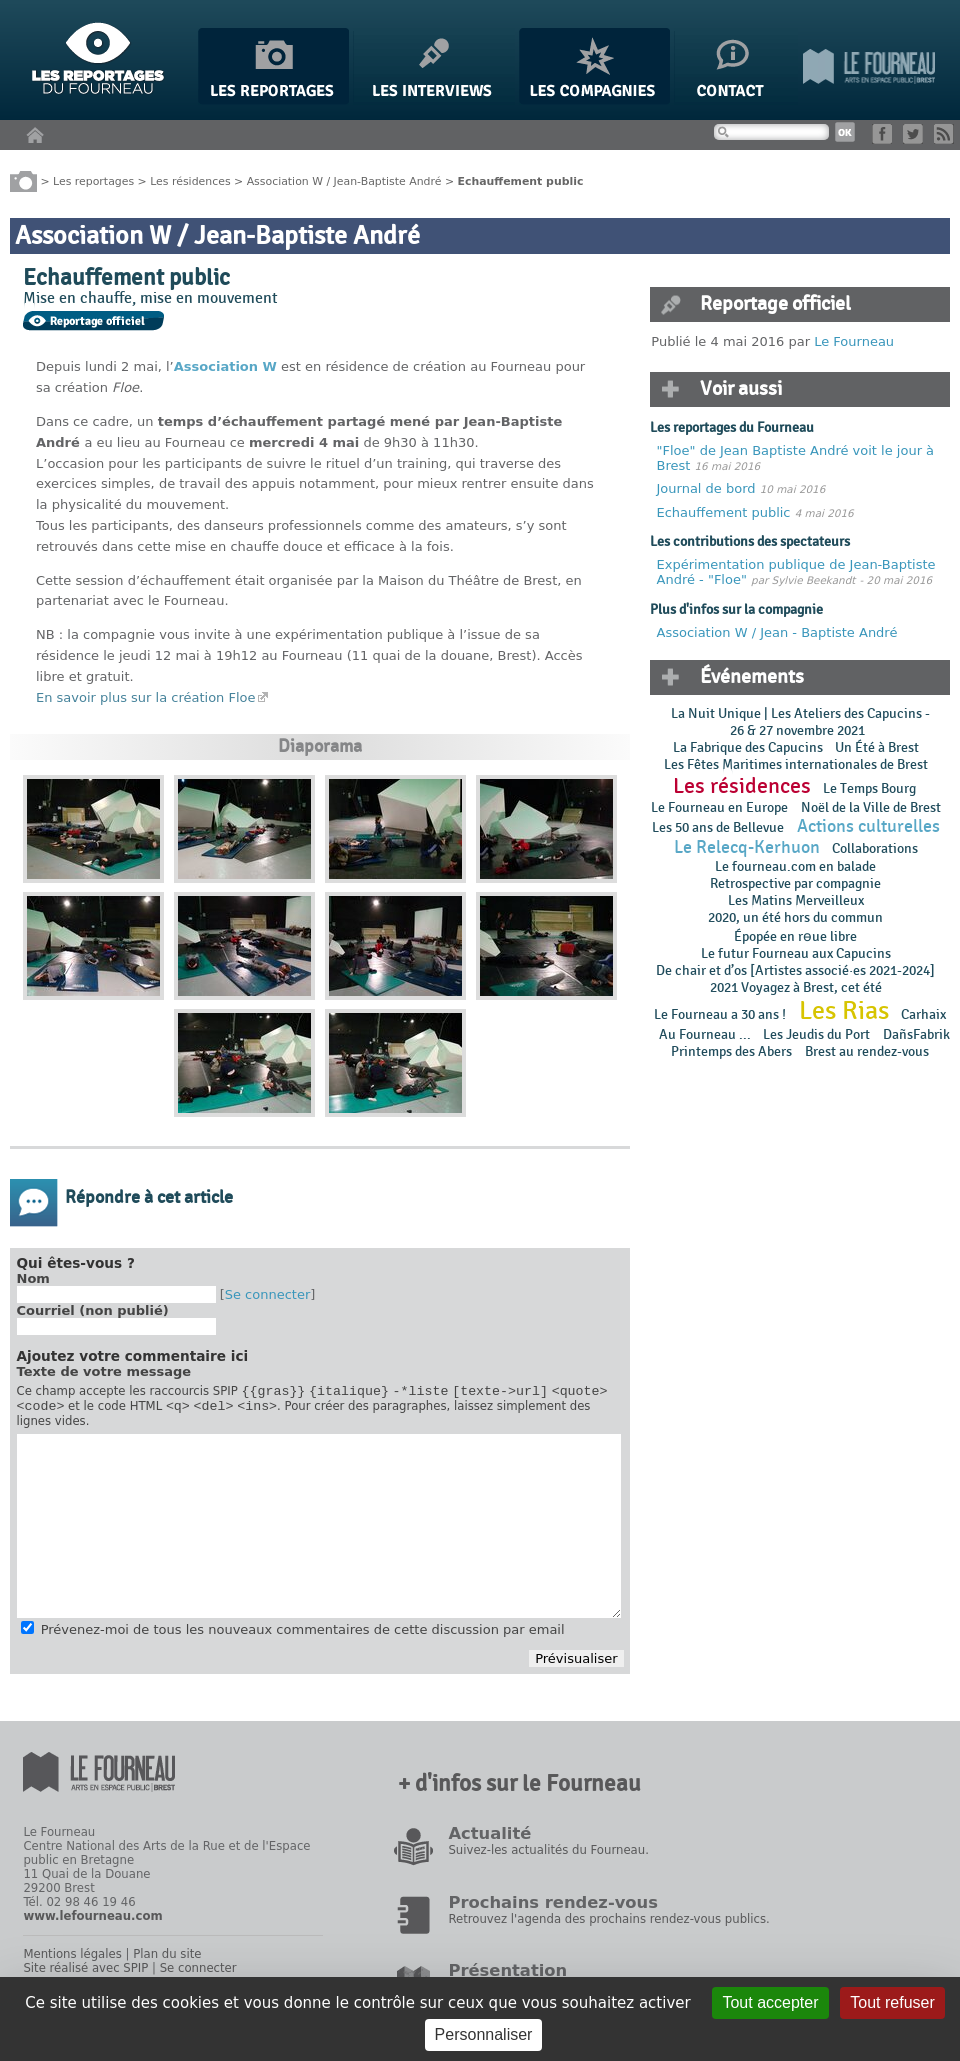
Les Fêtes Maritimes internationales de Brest (796, 764)
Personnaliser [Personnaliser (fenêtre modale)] (484, 2034)
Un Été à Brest (877, 747)
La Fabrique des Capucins (748, 747)
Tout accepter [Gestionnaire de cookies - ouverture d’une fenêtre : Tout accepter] (770, 2002)
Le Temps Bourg (871, 788)
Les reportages (93, 180)
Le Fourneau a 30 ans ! (720, 1014)
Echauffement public (726, 512)
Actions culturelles (868, 826)
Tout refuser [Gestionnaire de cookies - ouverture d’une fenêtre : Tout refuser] (892, 2002)
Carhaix (923, 1014)
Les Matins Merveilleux (796, 900)
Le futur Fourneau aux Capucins (796, 953)
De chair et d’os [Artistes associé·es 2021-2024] (795, 970)
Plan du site (167, 1960)
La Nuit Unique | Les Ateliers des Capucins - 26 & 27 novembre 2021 (800, 722)
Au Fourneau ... (705, 1034)
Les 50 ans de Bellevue (718, 827)
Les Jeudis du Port (816, 1034)
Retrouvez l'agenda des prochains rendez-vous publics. (608, 1925)
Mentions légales (72, 1960)
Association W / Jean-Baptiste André (344, 180)
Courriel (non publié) (93, 1310)
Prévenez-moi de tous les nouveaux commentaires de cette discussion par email (303, 1635)
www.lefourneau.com (92, 1922)
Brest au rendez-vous (867, 1051)
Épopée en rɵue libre (795, 936)
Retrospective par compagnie (795, 883)
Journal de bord (708, 488)
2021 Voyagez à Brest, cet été (796, 987)
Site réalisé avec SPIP (85, 1974)
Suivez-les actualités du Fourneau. (548, 1856)
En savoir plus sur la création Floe (146, 697)
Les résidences (190, 180)
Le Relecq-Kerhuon (747, 847)
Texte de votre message (104, 1371)
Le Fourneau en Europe (719, 807)
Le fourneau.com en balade (795, 866)
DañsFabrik (916, 1034)
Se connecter (268, 1294)
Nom (33, 1278)
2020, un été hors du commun (795, 917)
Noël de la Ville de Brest (871, 807)
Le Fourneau (854, 341)
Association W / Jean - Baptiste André (777, 632)
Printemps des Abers (731, 1051)
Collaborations (875, 848)
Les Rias (844, 1011)
